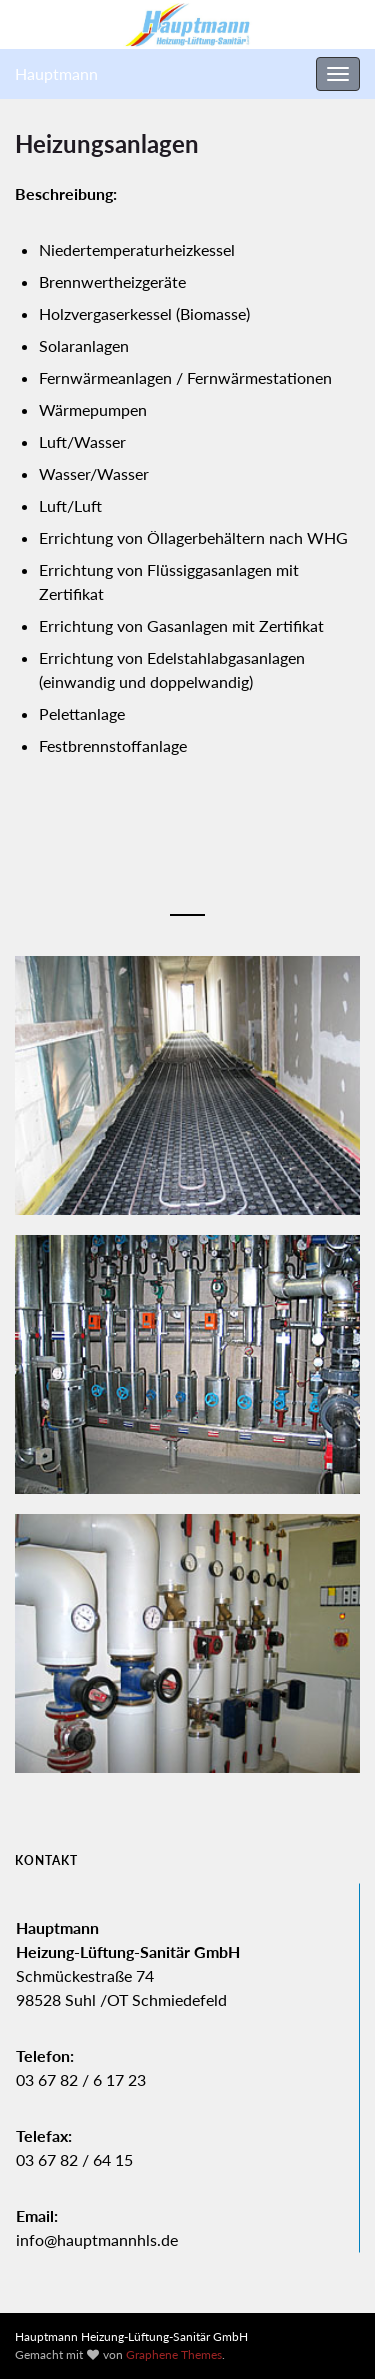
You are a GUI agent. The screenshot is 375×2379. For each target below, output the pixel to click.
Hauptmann (56, 73)
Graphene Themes (174, 2354)
